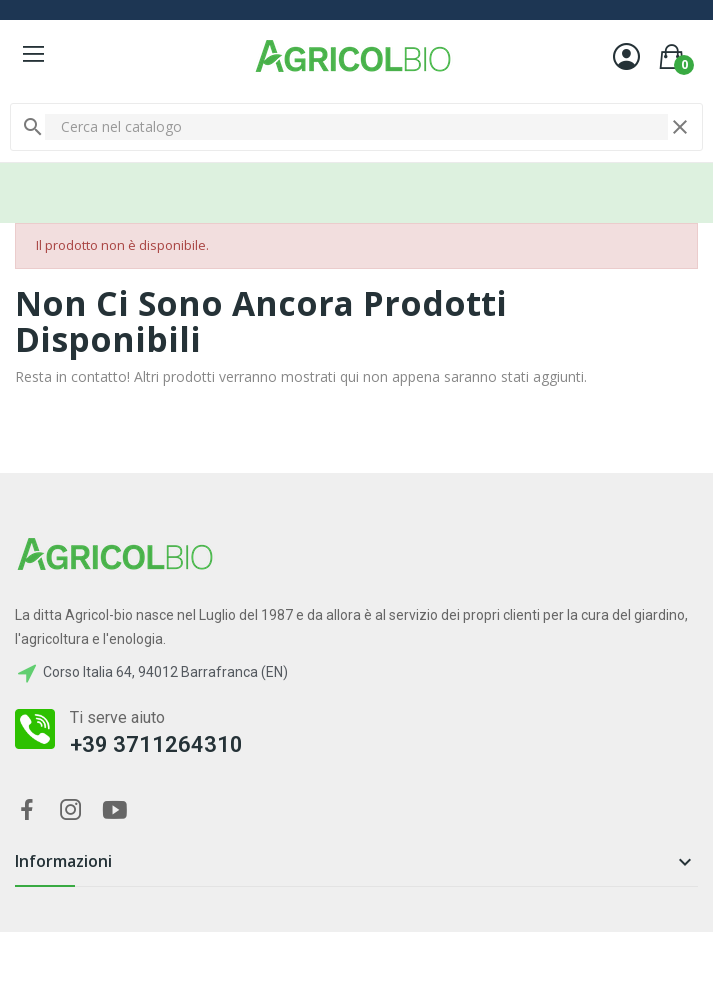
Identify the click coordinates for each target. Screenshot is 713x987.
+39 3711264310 (156, 744)
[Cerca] (356, 127)
